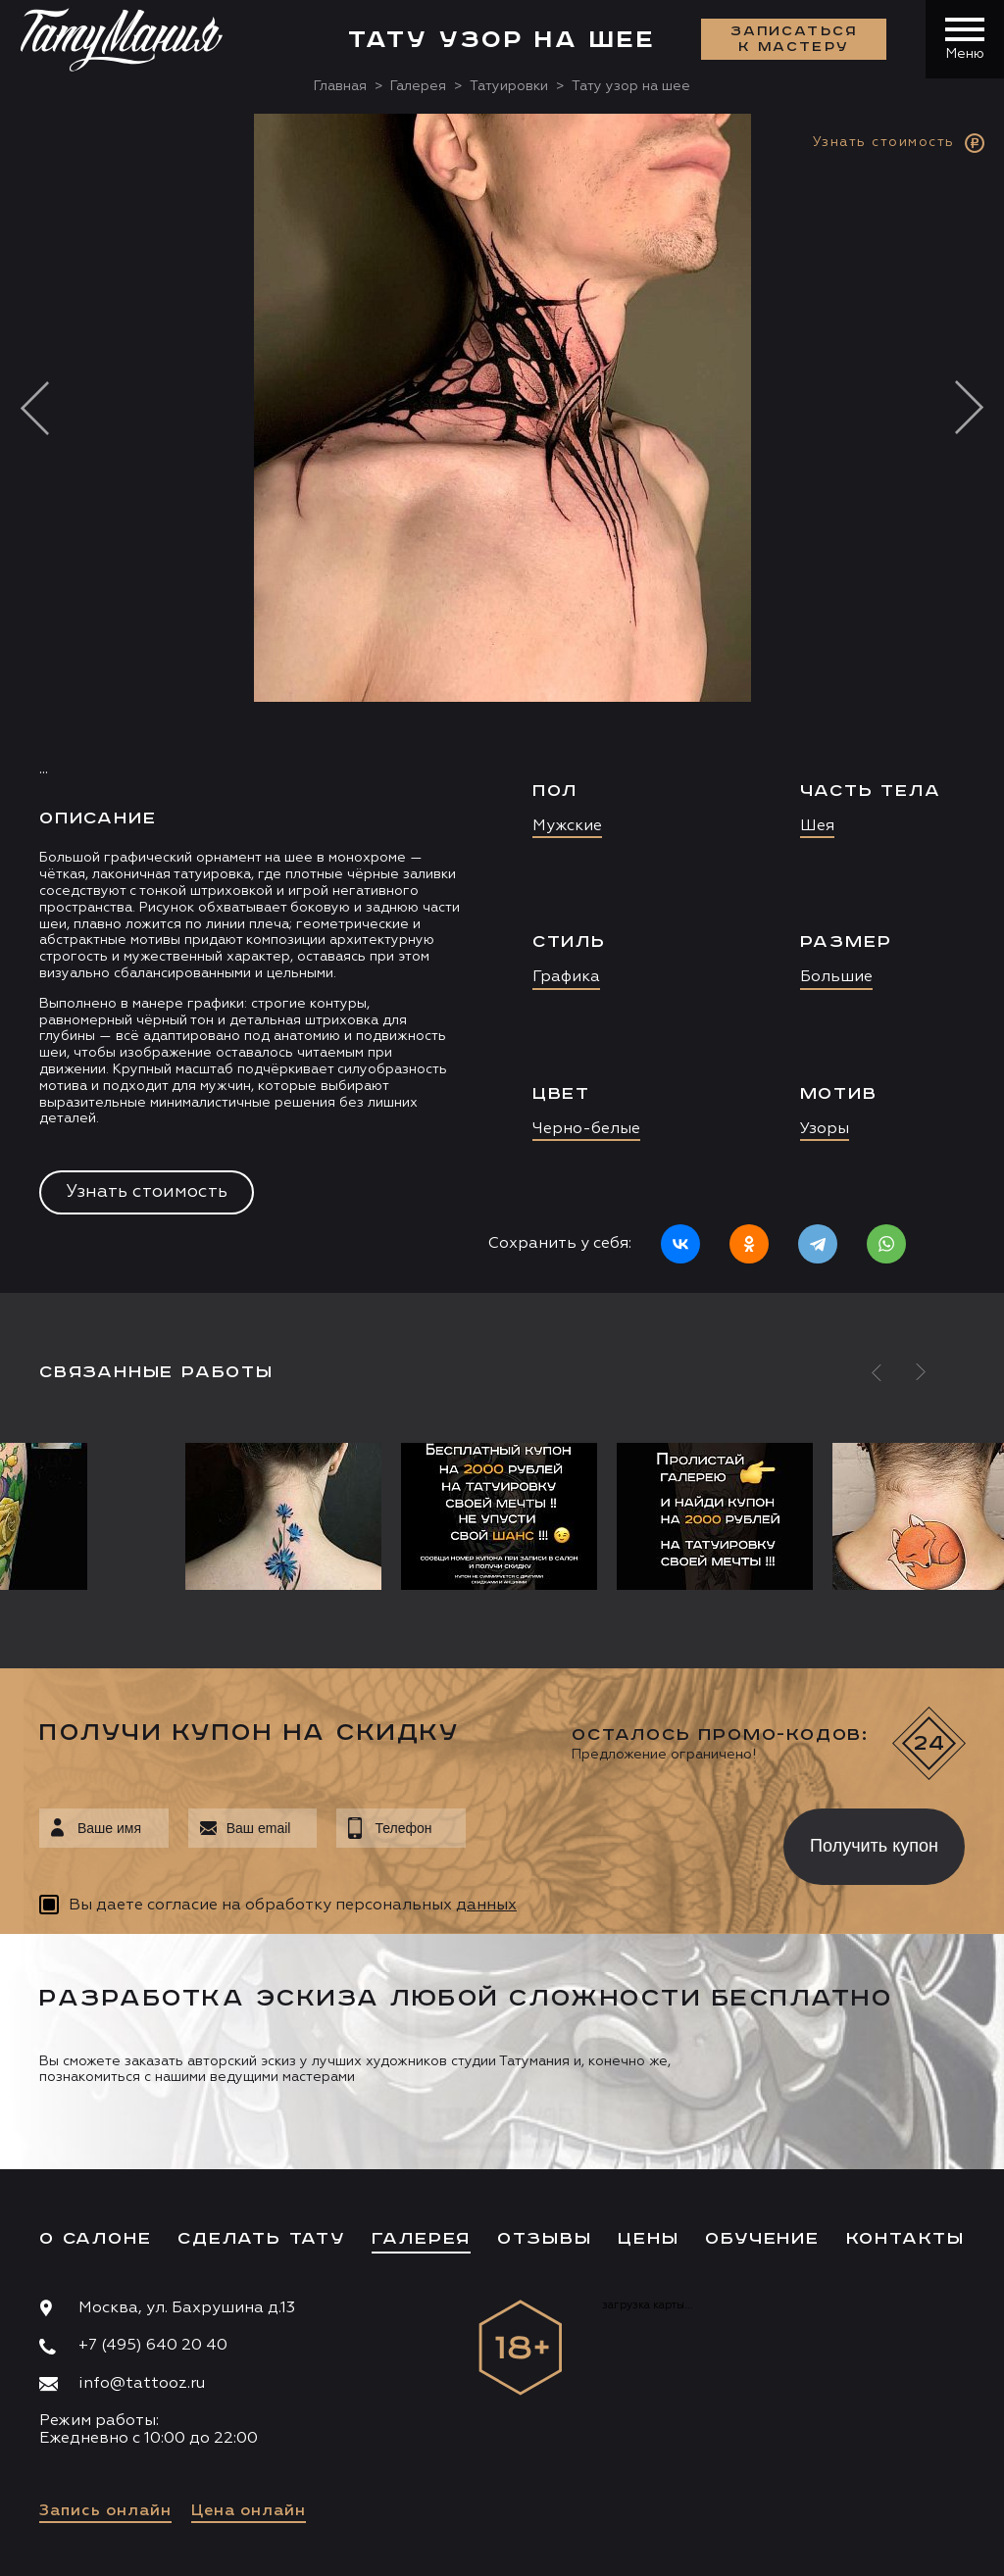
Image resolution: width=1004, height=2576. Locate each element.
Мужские (567, 826)
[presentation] (610, 1840)
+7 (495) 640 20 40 (152, 2345)
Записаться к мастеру (794, 39)
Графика (566, 977)
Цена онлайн (248, 2511)
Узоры (824, 1129)
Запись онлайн (105, 2511)
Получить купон (874, 1846)
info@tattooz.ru (141, 2384)
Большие (836, 977)
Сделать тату (261, 2239)
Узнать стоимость (146, 1192)
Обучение (762, 2239)
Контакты (905, 2239)
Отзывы (544, 2239)
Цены (648, 2239)
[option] (502, 703)
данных (486, 1905)
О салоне (95, 2239)
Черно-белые (586, 1129)
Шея (817, 826)
